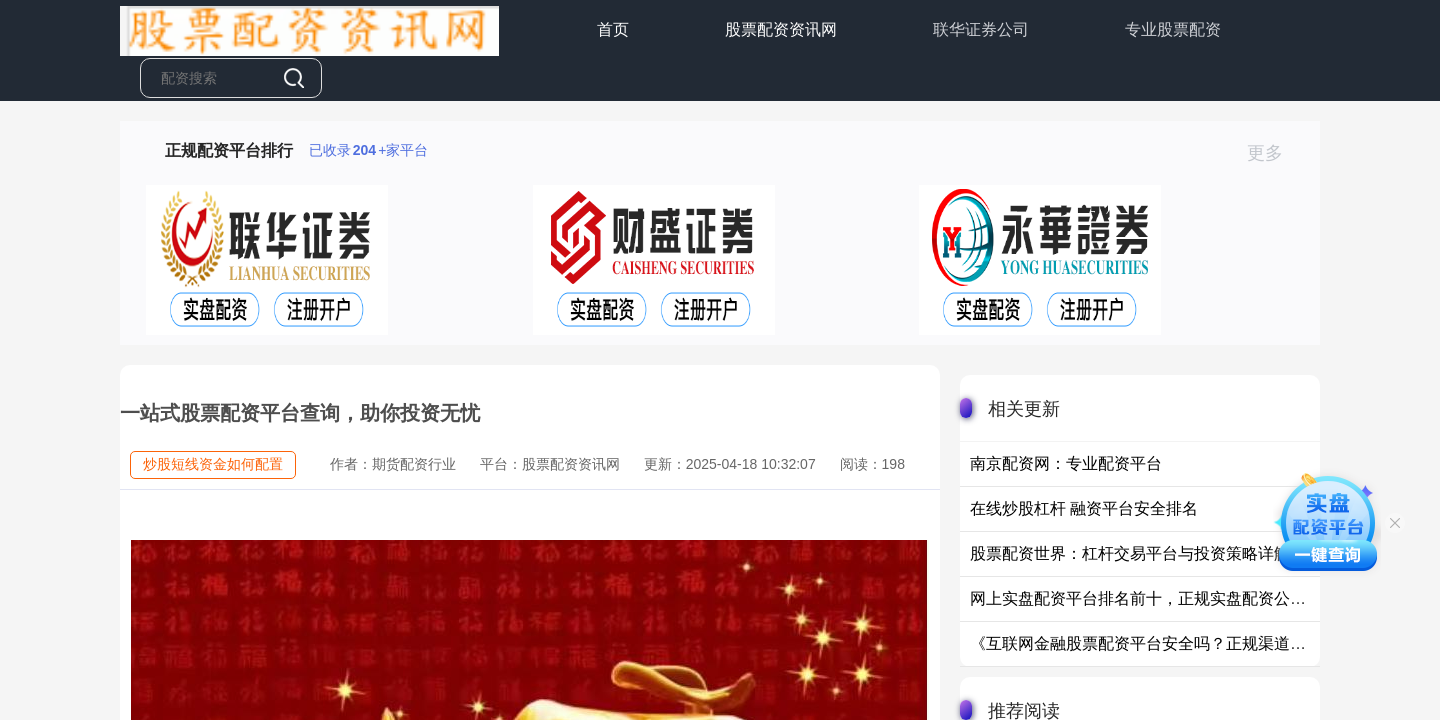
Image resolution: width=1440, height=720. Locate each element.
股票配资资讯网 (781, 29)
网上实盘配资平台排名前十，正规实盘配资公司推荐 (1154, 598)
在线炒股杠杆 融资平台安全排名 (1084, 508)
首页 (613, 29)
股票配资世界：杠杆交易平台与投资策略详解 (1130, 553)
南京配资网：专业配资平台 (1066, 463)
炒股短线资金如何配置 (213, 464)
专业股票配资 (1173, 29)
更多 (1273, 153)
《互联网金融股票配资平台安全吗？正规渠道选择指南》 (1170, 643)
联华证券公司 (981, 29)
